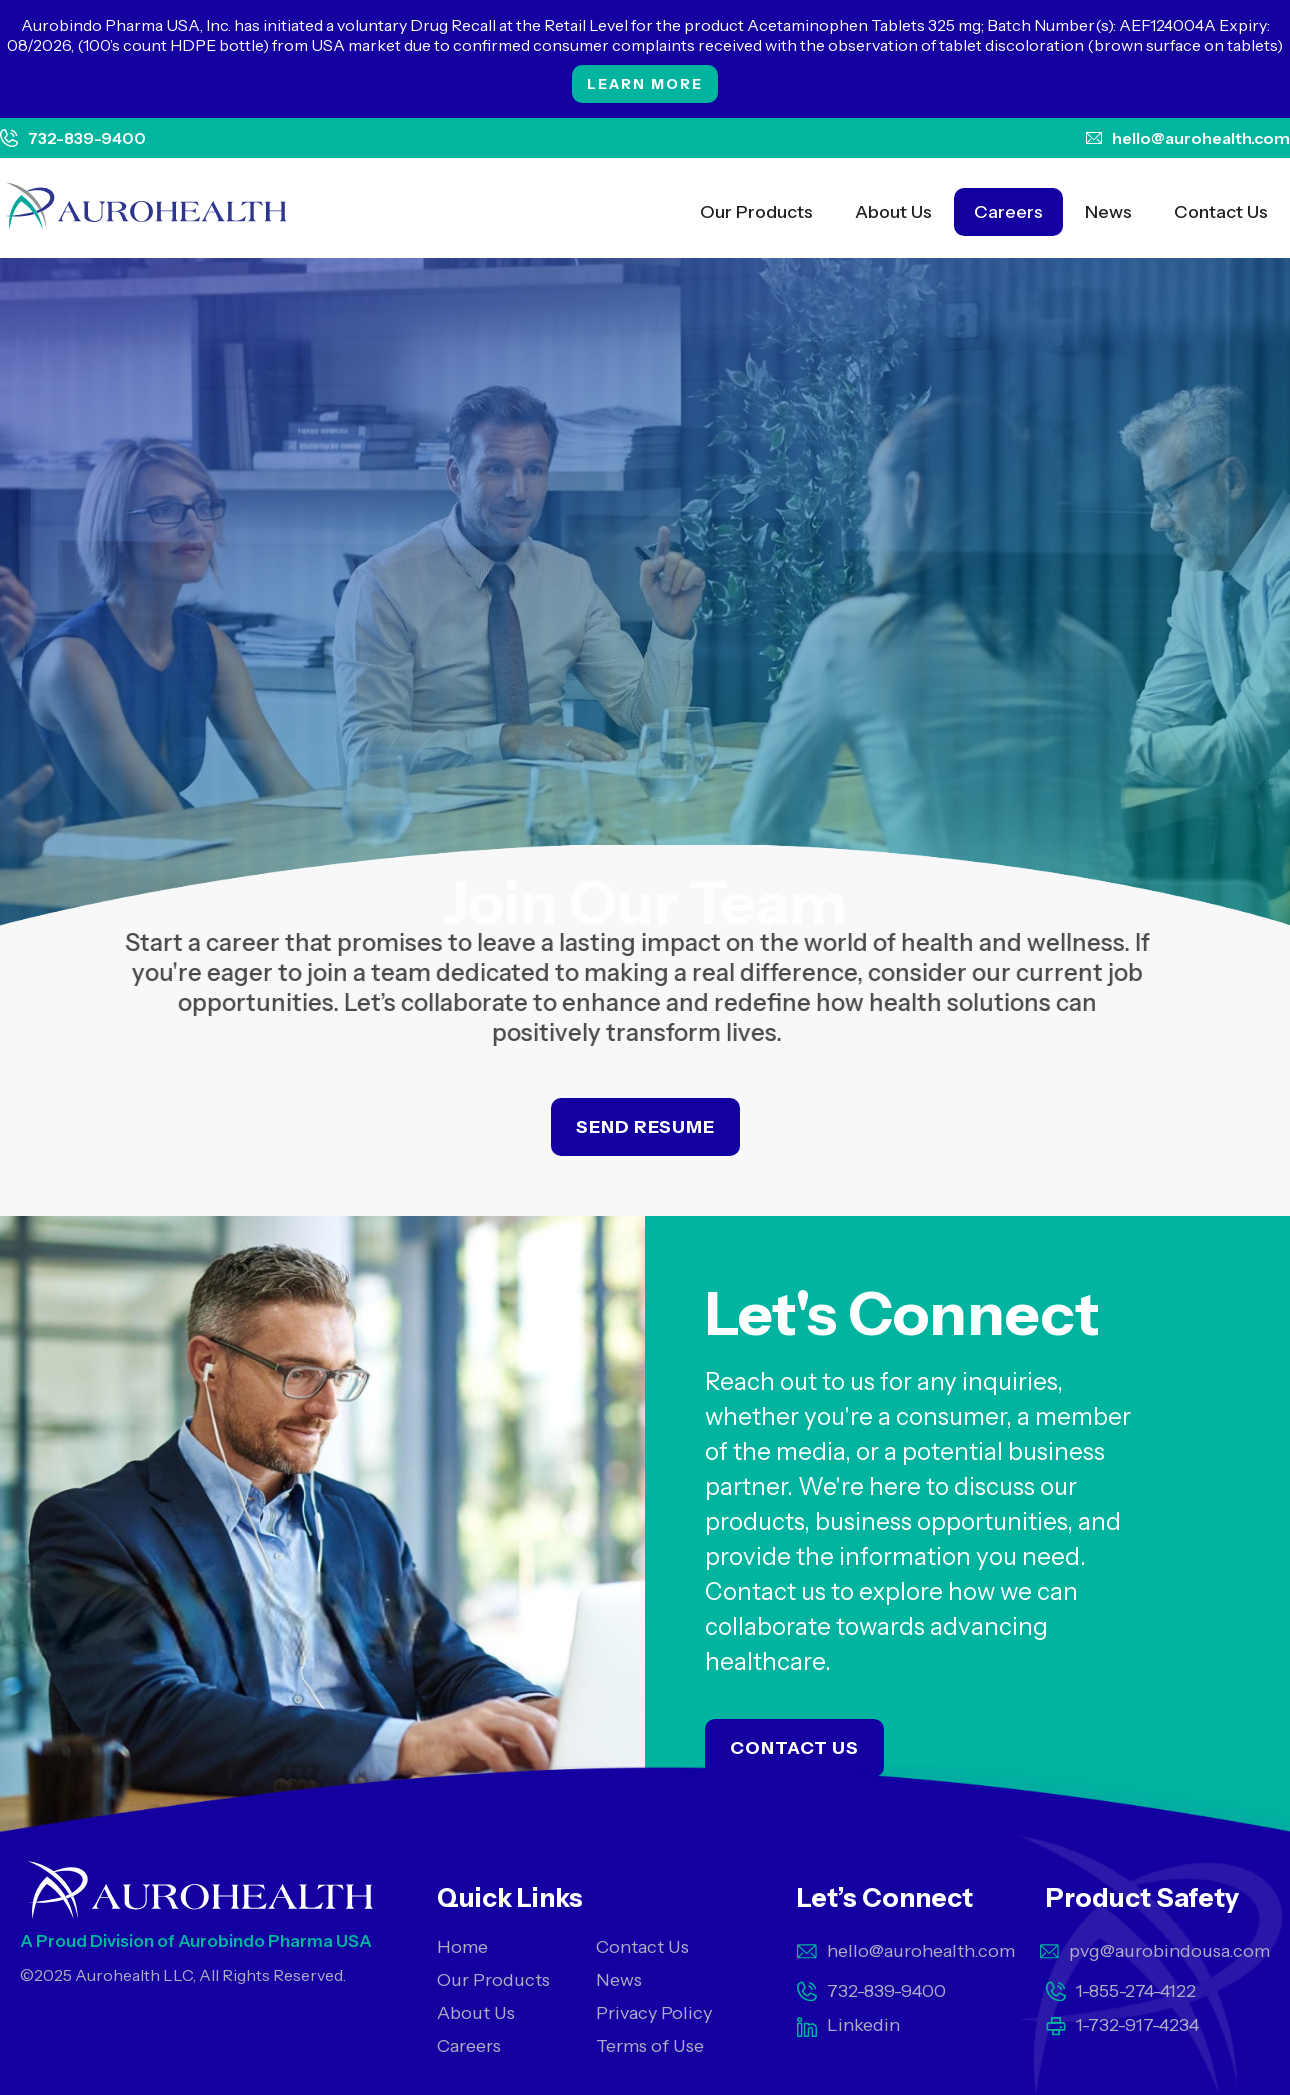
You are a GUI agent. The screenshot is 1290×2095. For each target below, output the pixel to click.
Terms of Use (650, 2046)
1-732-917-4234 (1137, 2025)
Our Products (756, 212)
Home (462, 1947)
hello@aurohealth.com (1201, 138)
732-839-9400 (87, 138)
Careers (1008, 212)
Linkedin (863, 2025)
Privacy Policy (654, 2013)
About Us (893, 212)
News (1108, 212)
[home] (146, 208)
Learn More (645, 84)
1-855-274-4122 (1136, 1991)
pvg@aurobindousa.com (1169, 1951)
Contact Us (1221, 212)
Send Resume (645, 1127)
